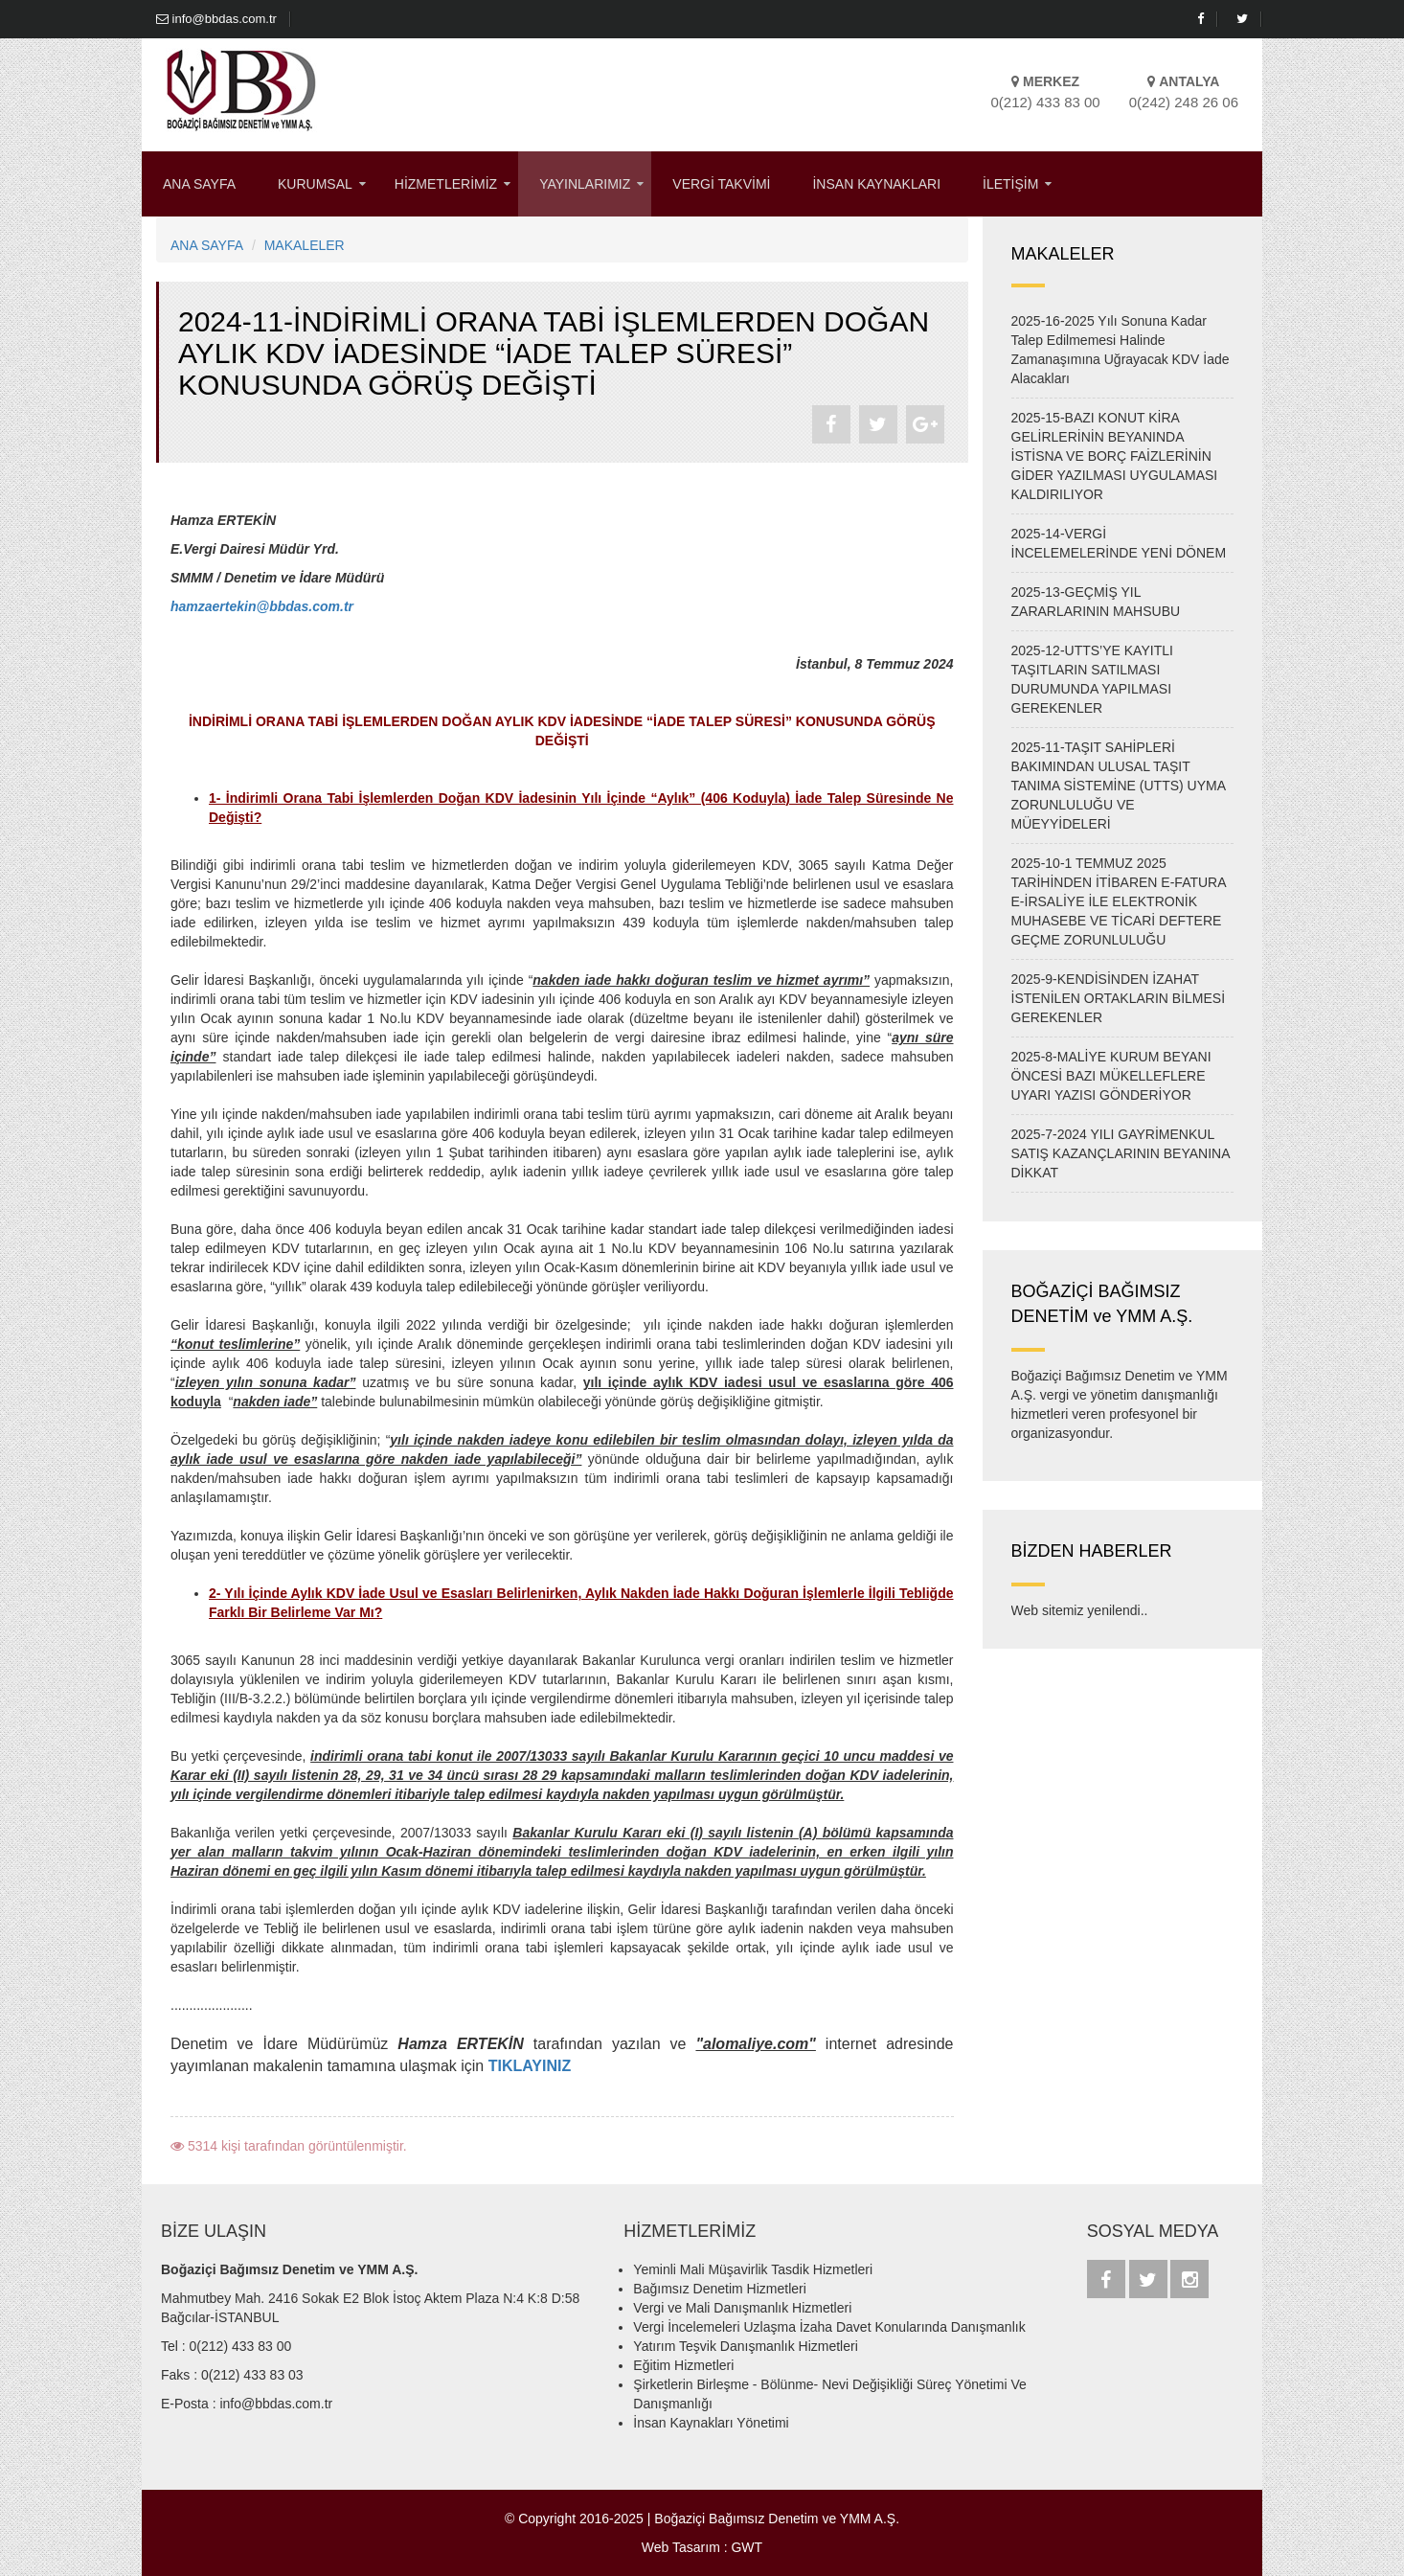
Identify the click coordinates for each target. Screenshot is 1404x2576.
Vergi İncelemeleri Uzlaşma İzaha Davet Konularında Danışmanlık (829, 2327)
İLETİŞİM (1010, 184)
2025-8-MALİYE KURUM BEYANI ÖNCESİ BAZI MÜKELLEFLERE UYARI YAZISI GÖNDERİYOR (1111, 1076)
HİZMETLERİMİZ (446, 184)
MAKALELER (304, 245)
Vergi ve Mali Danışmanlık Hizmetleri (742, 2307)
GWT (746, 2547)
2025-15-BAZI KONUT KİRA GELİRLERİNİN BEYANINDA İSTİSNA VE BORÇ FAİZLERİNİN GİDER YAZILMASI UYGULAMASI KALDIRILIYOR (1114, 456)
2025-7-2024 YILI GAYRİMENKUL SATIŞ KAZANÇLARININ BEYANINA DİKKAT (1120, 1153)
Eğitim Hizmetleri (683, 2365)
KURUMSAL (315, 184)
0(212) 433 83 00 (241, 2346)
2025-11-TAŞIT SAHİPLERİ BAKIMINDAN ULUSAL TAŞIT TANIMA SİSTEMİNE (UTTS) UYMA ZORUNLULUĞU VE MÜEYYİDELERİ (1118, 786)
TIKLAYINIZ (530, 2066)
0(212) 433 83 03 (252, 2374)
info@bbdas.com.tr (216, 18)
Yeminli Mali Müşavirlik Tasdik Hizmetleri (752, 2269)
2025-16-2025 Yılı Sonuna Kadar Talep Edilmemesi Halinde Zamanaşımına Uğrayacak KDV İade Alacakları (1120, 349)
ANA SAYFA (199, 184)
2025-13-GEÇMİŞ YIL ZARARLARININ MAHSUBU (1096, 601)
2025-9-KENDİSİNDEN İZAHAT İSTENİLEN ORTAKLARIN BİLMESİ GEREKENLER (1118, 998)
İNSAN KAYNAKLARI (876, 184)
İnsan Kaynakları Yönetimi (710, 2422)
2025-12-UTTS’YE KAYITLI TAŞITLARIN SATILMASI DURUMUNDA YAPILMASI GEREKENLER (1092, 679)
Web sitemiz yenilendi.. (1079, 1610)
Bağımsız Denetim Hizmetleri (719, 2288)
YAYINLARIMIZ (584, 184)
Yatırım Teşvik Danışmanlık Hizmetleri (745, 2346)
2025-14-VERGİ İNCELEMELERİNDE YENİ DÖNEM (1119, 543)
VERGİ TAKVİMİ (721, 184)
